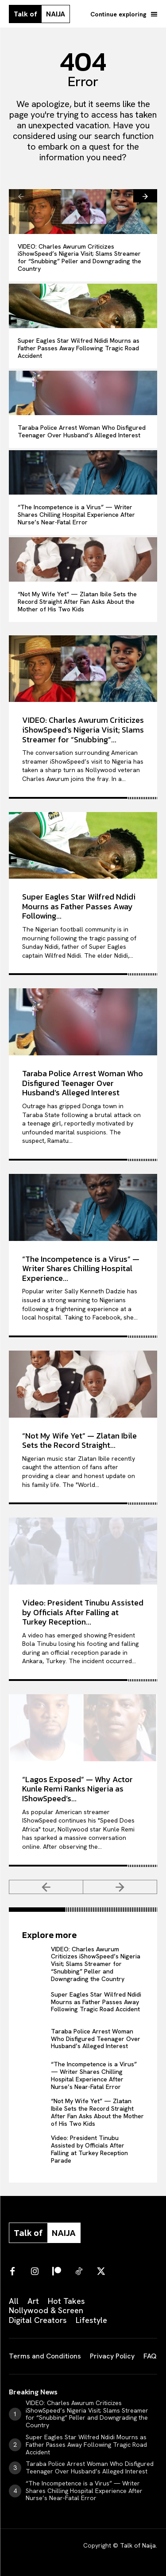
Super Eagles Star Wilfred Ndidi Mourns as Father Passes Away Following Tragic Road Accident (78, 348)
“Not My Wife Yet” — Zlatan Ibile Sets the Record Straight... (79, 1440)
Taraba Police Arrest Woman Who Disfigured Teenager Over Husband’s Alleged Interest (82, 431)
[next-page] (145, 195)
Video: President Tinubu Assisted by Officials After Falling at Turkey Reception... (82, 1612)
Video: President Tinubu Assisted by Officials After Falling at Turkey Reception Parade (89, 2149)
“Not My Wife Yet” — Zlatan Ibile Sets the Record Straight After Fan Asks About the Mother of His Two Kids (77, 601)
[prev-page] (21, 195)
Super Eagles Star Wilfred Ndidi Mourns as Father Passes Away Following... (78, 906)
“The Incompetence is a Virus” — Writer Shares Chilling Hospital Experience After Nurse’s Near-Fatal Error (76, 514)
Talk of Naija (138, 2545)
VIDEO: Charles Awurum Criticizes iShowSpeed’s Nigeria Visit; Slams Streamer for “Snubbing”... (83, 729)
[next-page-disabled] (120, 1887)
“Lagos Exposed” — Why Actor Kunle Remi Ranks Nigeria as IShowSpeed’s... (77, 1788)
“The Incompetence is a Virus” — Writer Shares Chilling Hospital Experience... (80, 1268)
